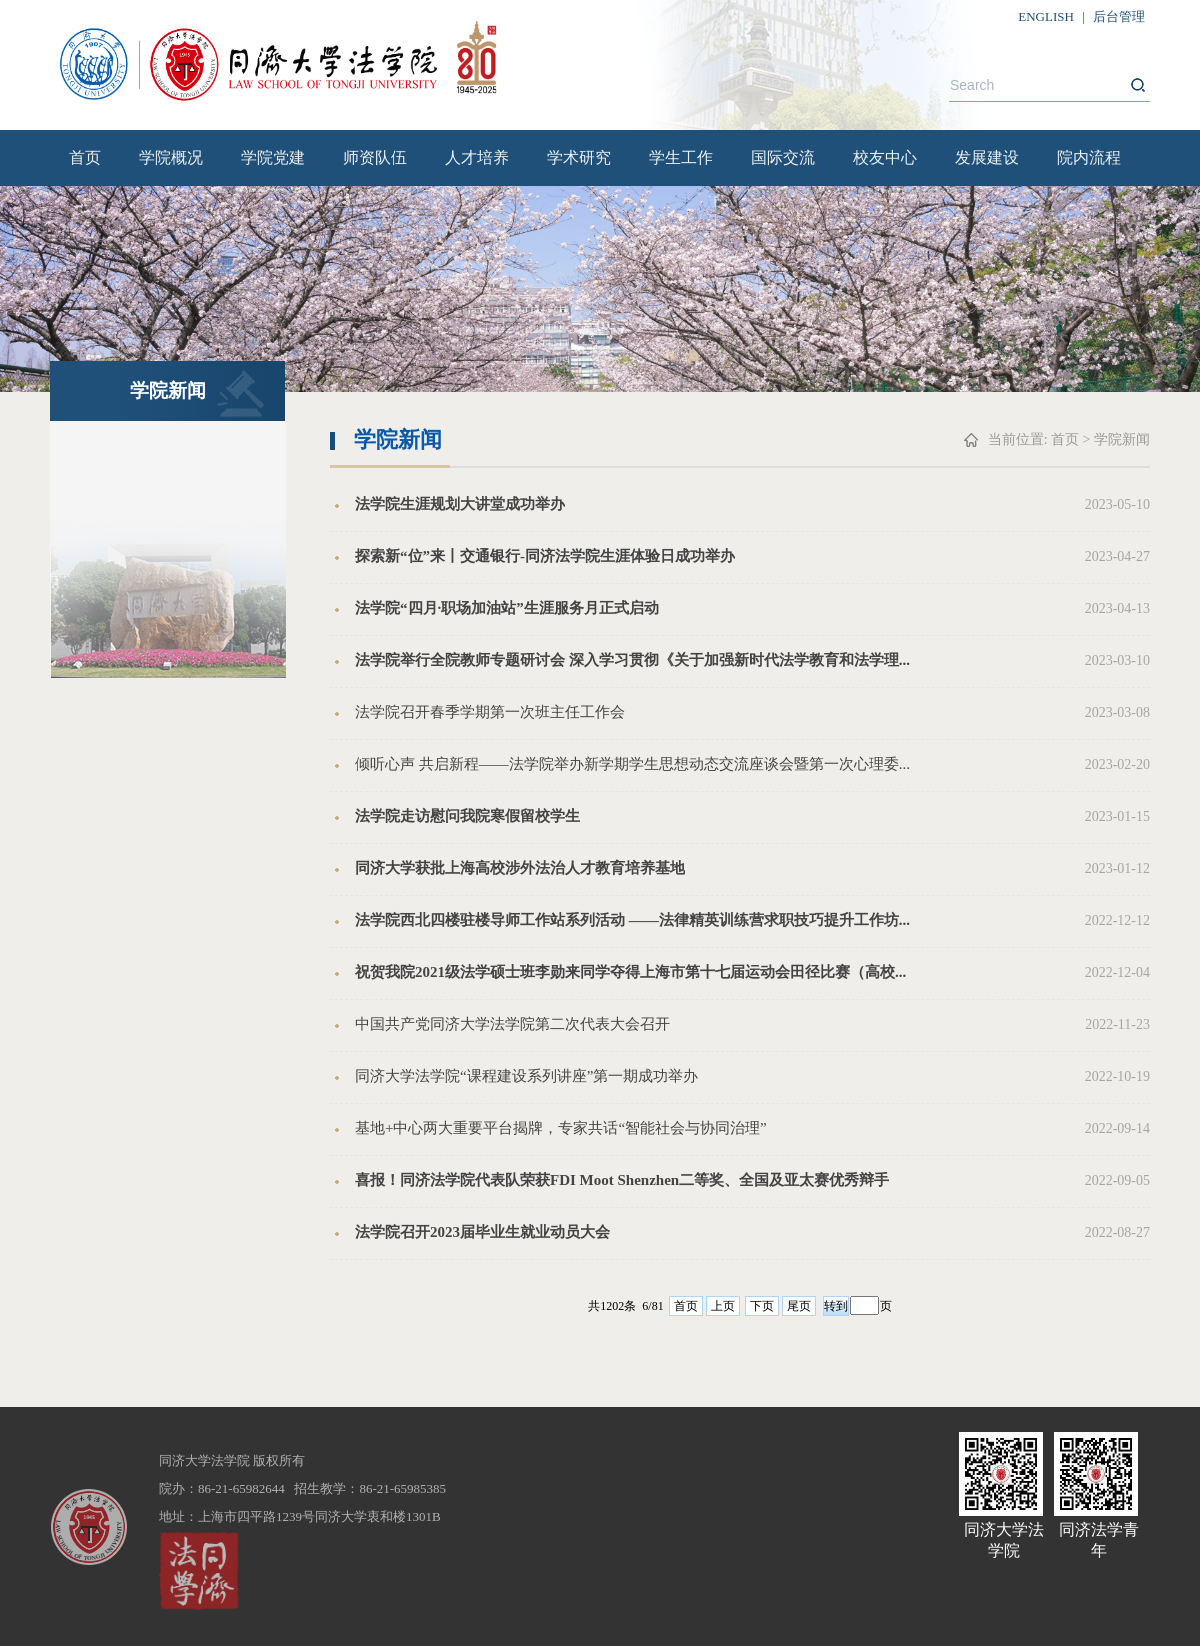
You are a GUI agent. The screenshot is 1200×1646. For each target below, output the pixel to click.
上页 (723, 1306)
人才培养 (477, 157)
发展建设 (987, 157)
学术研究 (579, 157)
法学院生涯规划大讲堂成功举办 (460, 504)
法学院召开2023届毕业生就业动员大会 (482, 1232)
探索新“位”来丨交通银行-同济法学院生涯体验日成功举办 (545, 556)
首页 (85, 157)
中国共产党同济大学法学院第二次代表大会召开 (512, 1024)
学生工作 (681, 157)
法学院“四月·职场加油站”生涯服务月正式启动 (507, 608)
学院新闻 (1122, 439)
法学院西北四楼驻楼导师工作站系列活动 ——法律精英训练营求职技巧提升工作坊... (632, 920)
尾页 (799, 1306)
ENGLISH (1046, 16)
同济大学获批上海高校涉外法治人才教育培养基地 (520, 868)
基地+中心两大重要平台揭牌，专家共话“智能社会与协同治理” (561, 1128)
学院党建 (273, 157)
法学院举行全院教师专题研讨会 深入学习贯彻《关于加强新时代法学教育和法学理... (632, 660)
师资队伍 (375, 157)
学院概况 (171, 157)
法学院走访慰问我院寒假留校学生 (467, 816)
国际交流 (783, 157)
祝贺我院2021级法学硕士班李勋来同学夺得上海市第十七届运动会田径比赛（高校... (630, 972)
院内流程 (1089, 157)
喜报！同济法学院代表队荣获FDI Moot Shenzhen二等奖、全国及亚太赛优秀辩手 (622, 1180)
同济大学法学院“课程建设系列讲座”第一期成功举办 (526, 1076)
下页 (762, 1306)
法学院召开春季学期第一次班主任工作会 (490, 712)
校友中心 (885, 157)
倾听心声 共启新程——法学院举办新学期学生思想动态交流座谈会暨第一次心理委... (632, 764)
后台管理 (1119, 16)
